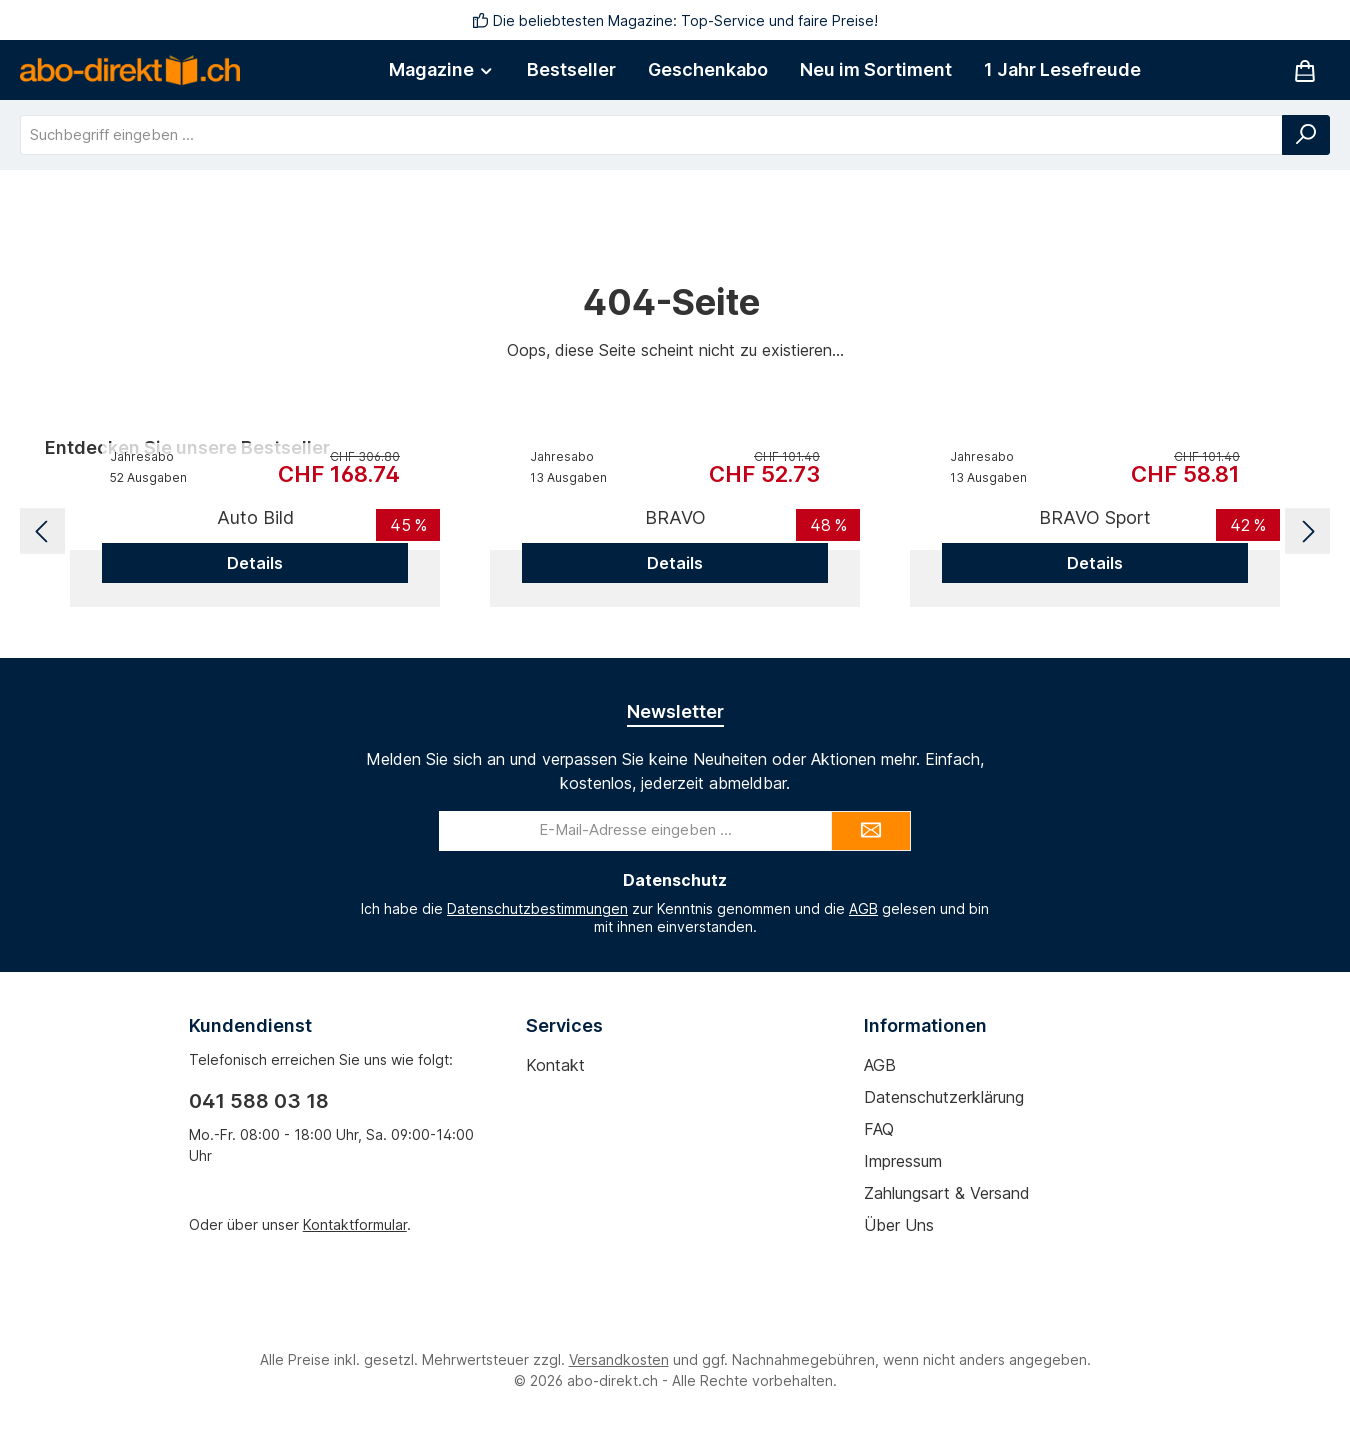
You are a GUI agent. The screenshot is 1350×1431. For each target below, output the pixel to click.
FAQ (879, 1129)
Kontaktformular (355, 1224)
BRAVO (675, 517)
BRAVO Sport (1095, 517)
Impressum (903, 1161)
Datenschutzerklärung (944, 1097)
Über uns (899, 1225)
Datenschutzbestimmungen (537, 908)
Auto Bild (255, 517)
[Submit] (871, 831)
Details (255, 563)
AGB (863, 908)
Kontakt (555, 1065)
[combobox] (651, 135)
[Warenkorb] (1305, 70)
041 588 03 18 (259, 1101)
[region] (675, 531)
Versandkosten (619, 1359)
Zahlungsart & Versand (947, 1193)
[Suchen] (1306, 135)
